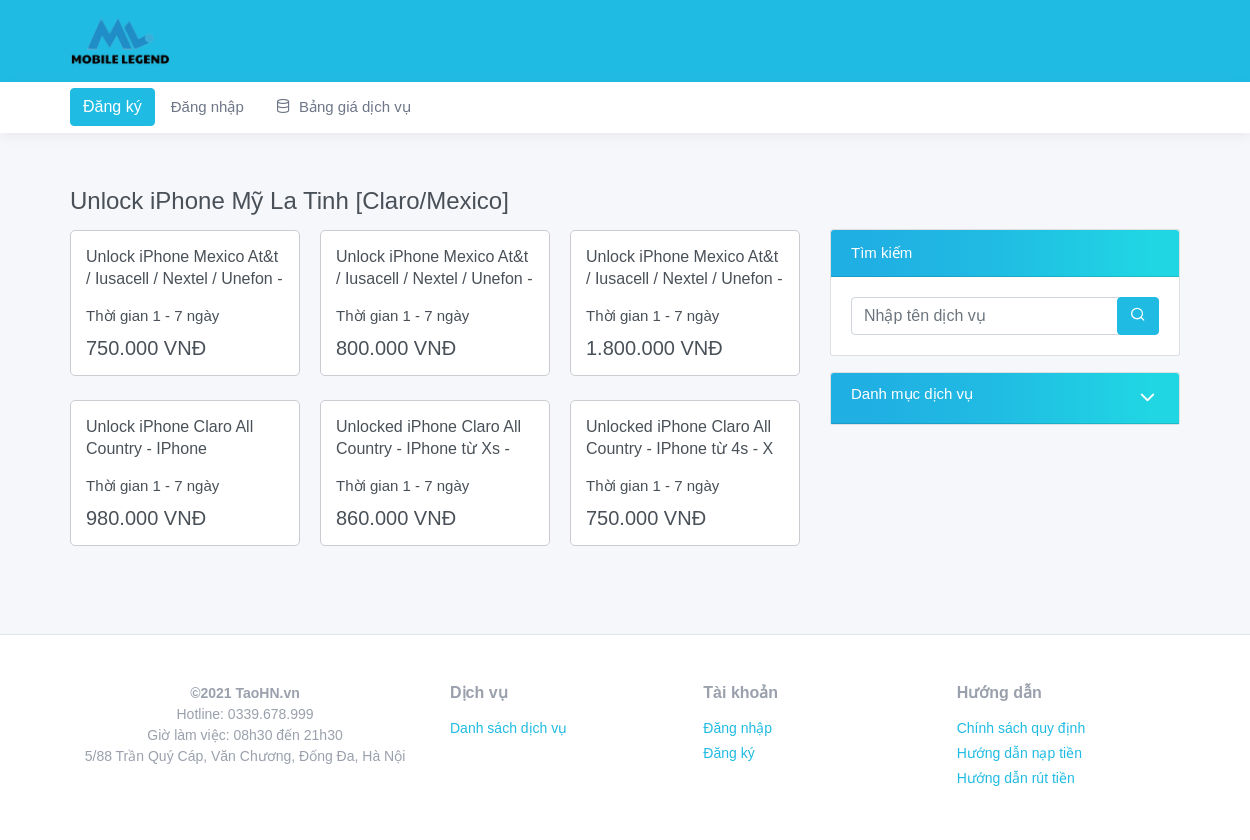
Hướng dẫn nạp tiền (1019, 753)
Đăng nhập (207, 106)
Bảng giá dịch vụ (343, 106)
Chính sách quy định (1021, 728)
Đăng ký (112, 106)
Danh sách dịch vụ (508, 728)
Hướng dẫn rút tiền (1016, 778)
